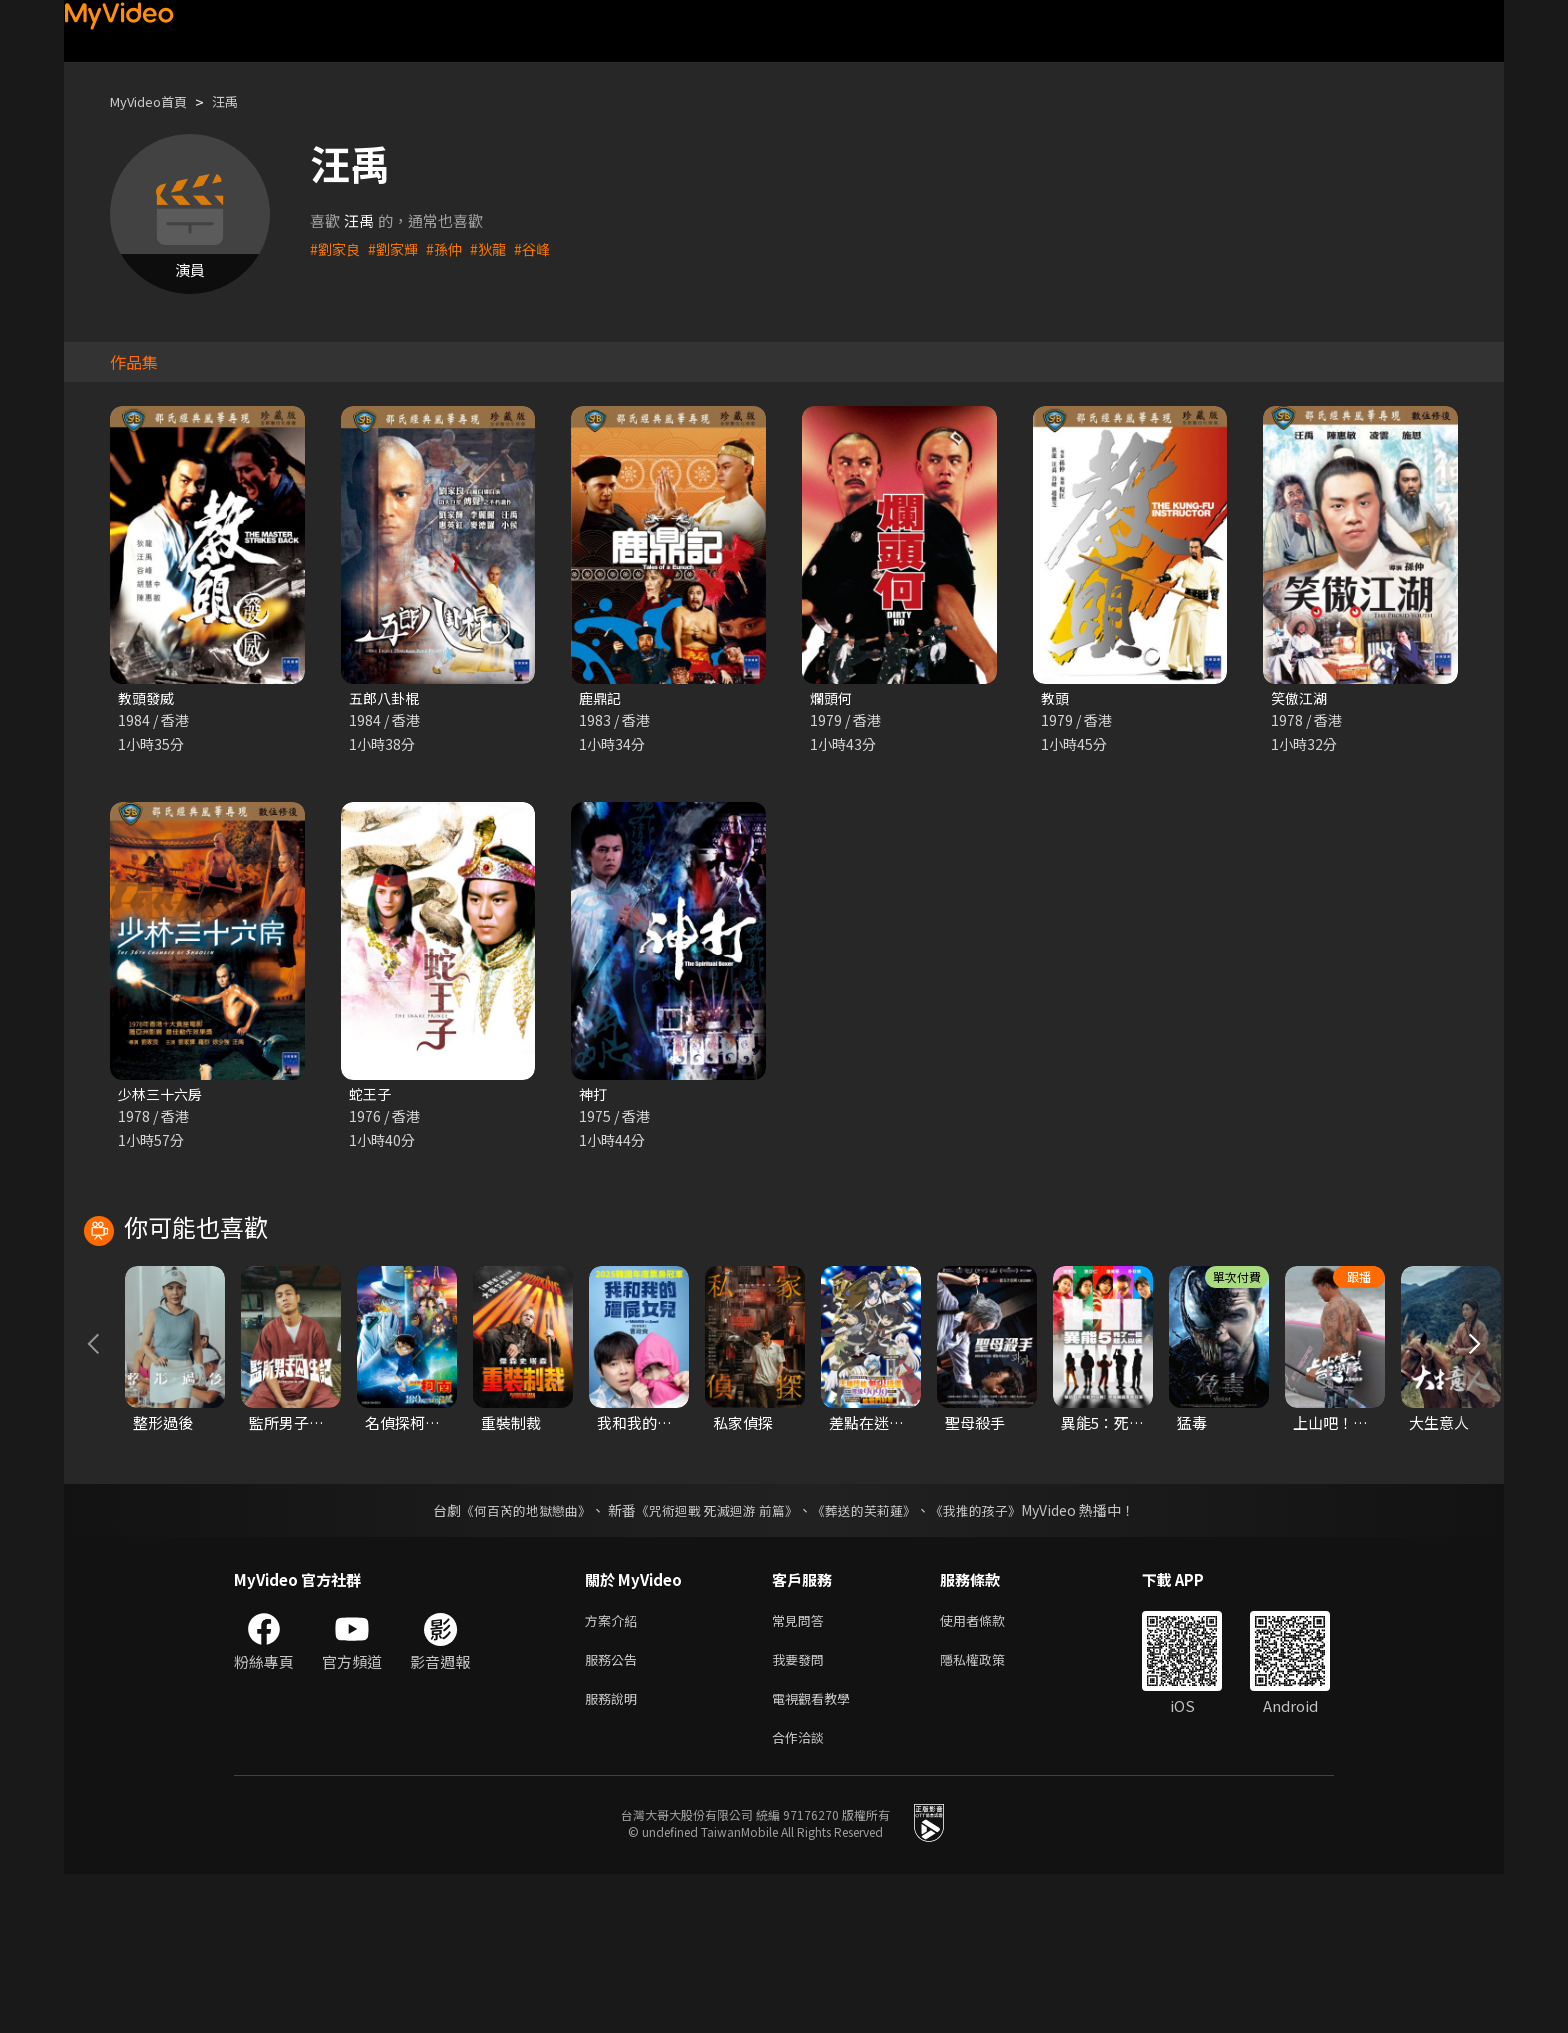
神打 (594, 1096)
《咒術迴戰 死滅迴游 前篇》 (715, 1657)
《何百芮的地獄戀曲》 (513, 1657)
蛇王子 (371, 1096)
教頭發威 (148, 698)
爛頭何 (832, 698)
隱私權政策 (989, 1810)
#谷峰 (543, 248)
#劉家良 (336, 248)
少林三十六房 (163, 1096)
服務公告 (615, 1810)
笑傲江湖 (1301, 698)
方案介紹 (615, 1768)
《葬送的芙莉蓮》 (872, 1657)
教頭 (1056, 698)
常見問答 (802, 1768)
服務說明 (615, 1852)
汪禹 (241, 101)
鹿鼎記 (601, 698)
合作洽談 (802, 1894)
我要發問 (802, 1810)
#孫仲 (451, 248)
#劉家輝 (397, 248)
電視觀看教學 (817, 1852)
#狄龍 (497, 248)
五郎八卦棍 (386, 698)
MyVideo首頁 (155, 101)
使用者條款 (989, 1768)
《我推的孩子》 (991, 1657)
